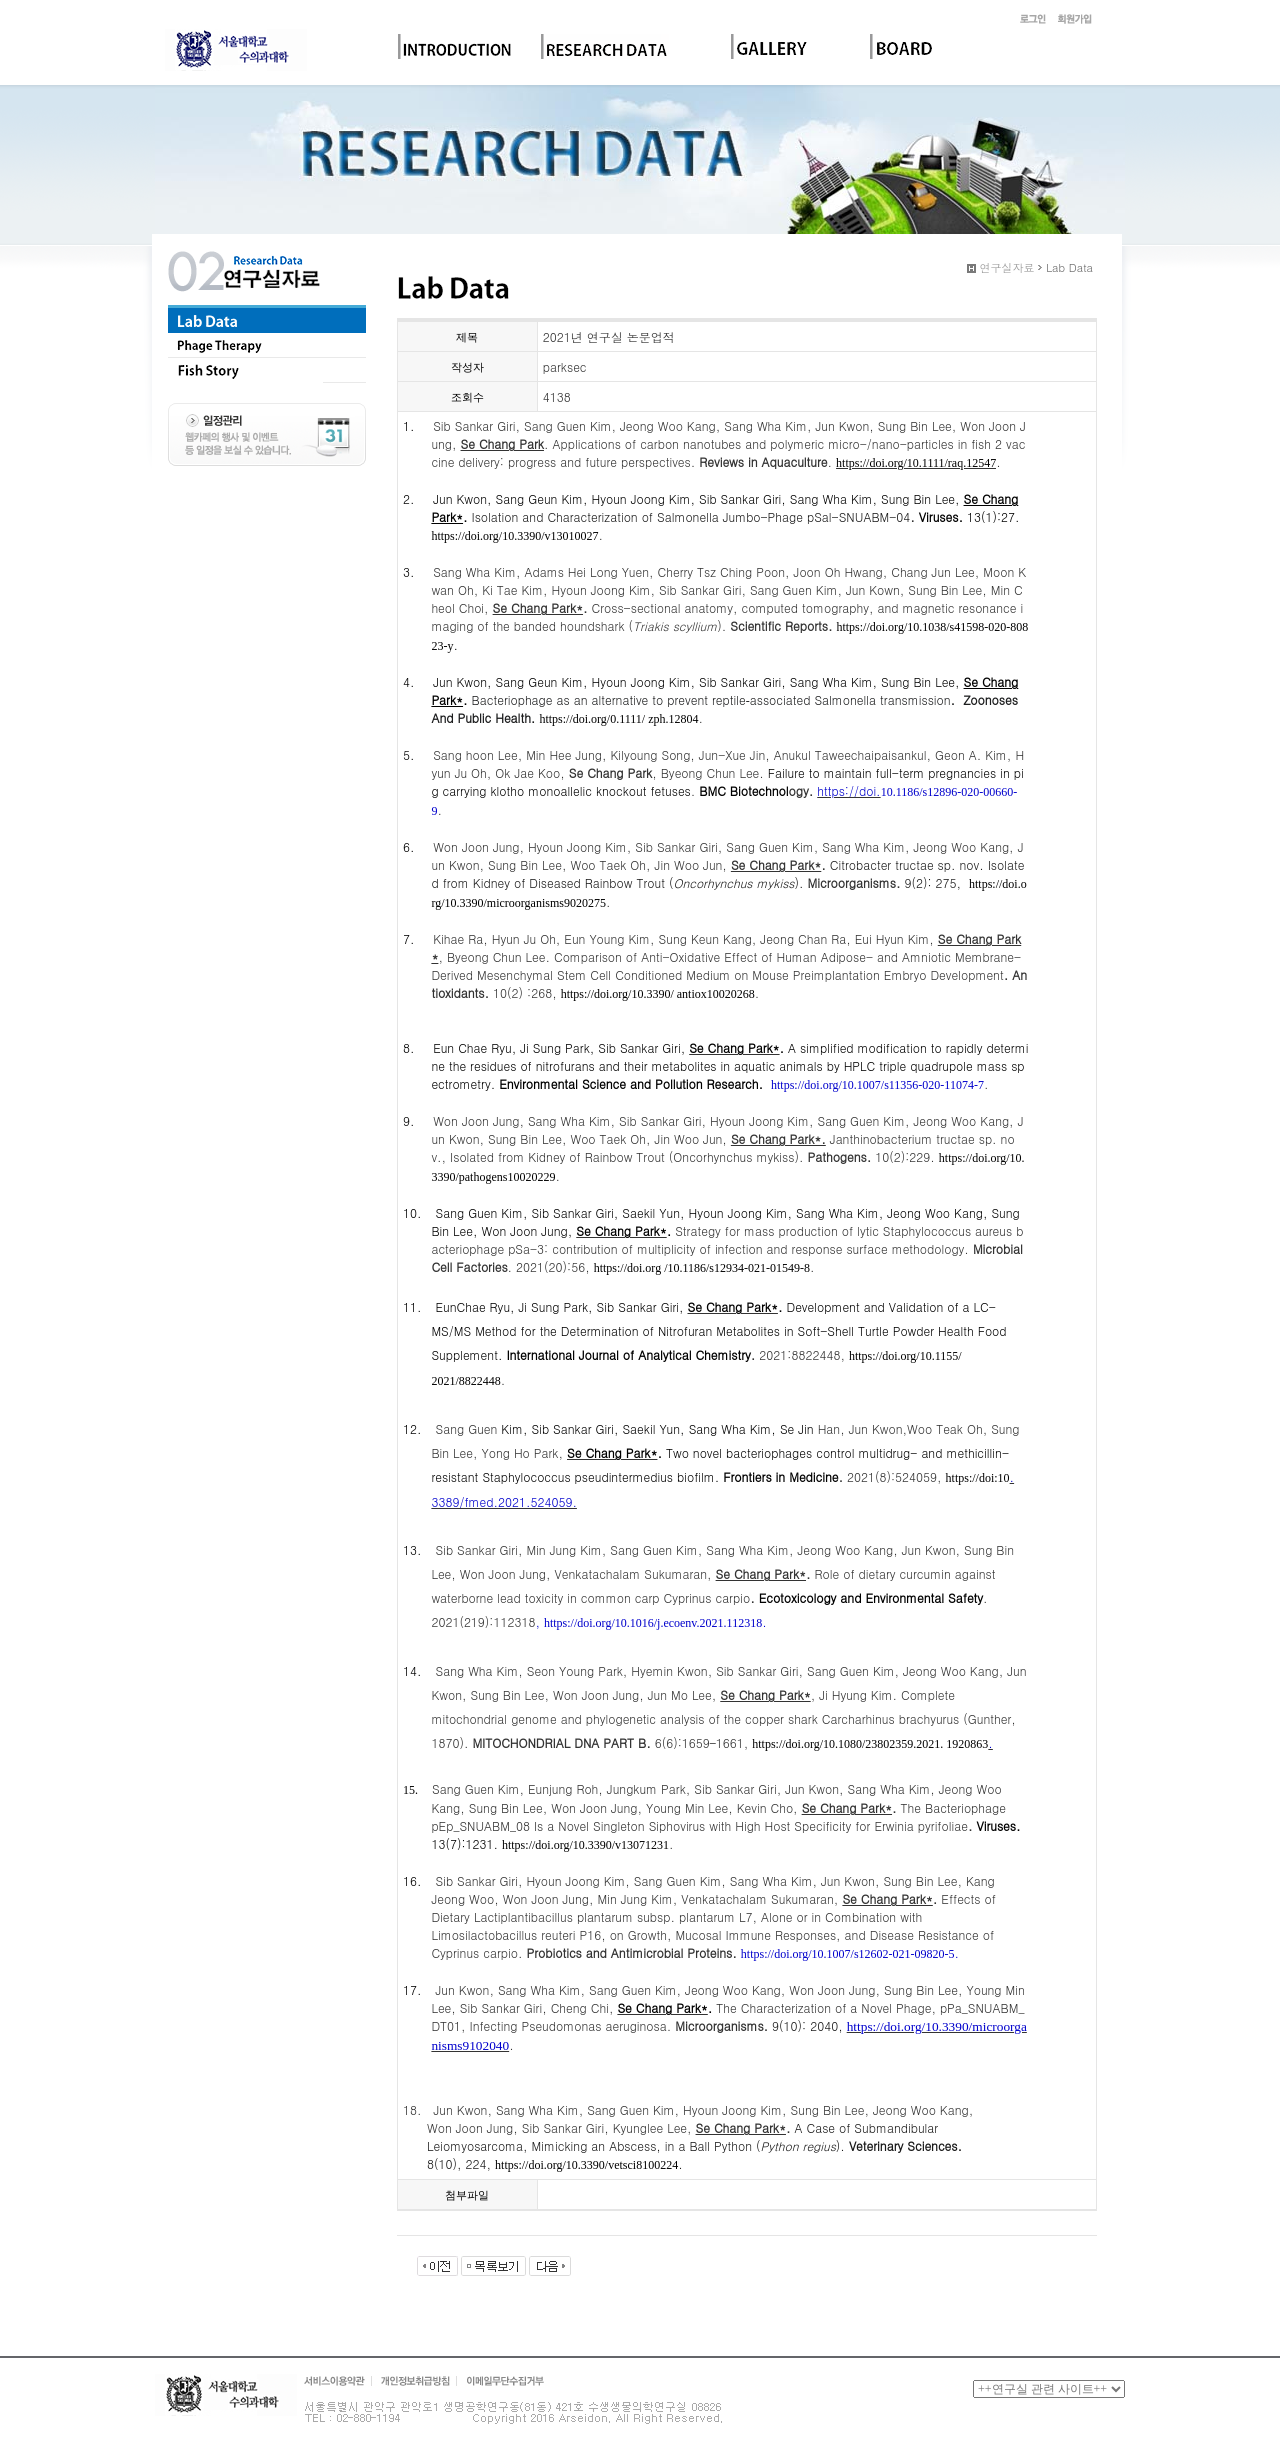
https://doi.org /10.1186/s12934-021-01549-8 (702, 1268)
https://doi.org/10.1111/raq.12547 (916, 463)
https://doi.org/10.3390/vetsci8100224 (586, 2165)
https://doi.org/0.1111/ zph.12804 (618, 719)
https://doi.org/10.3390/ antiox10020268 (658, 994)
